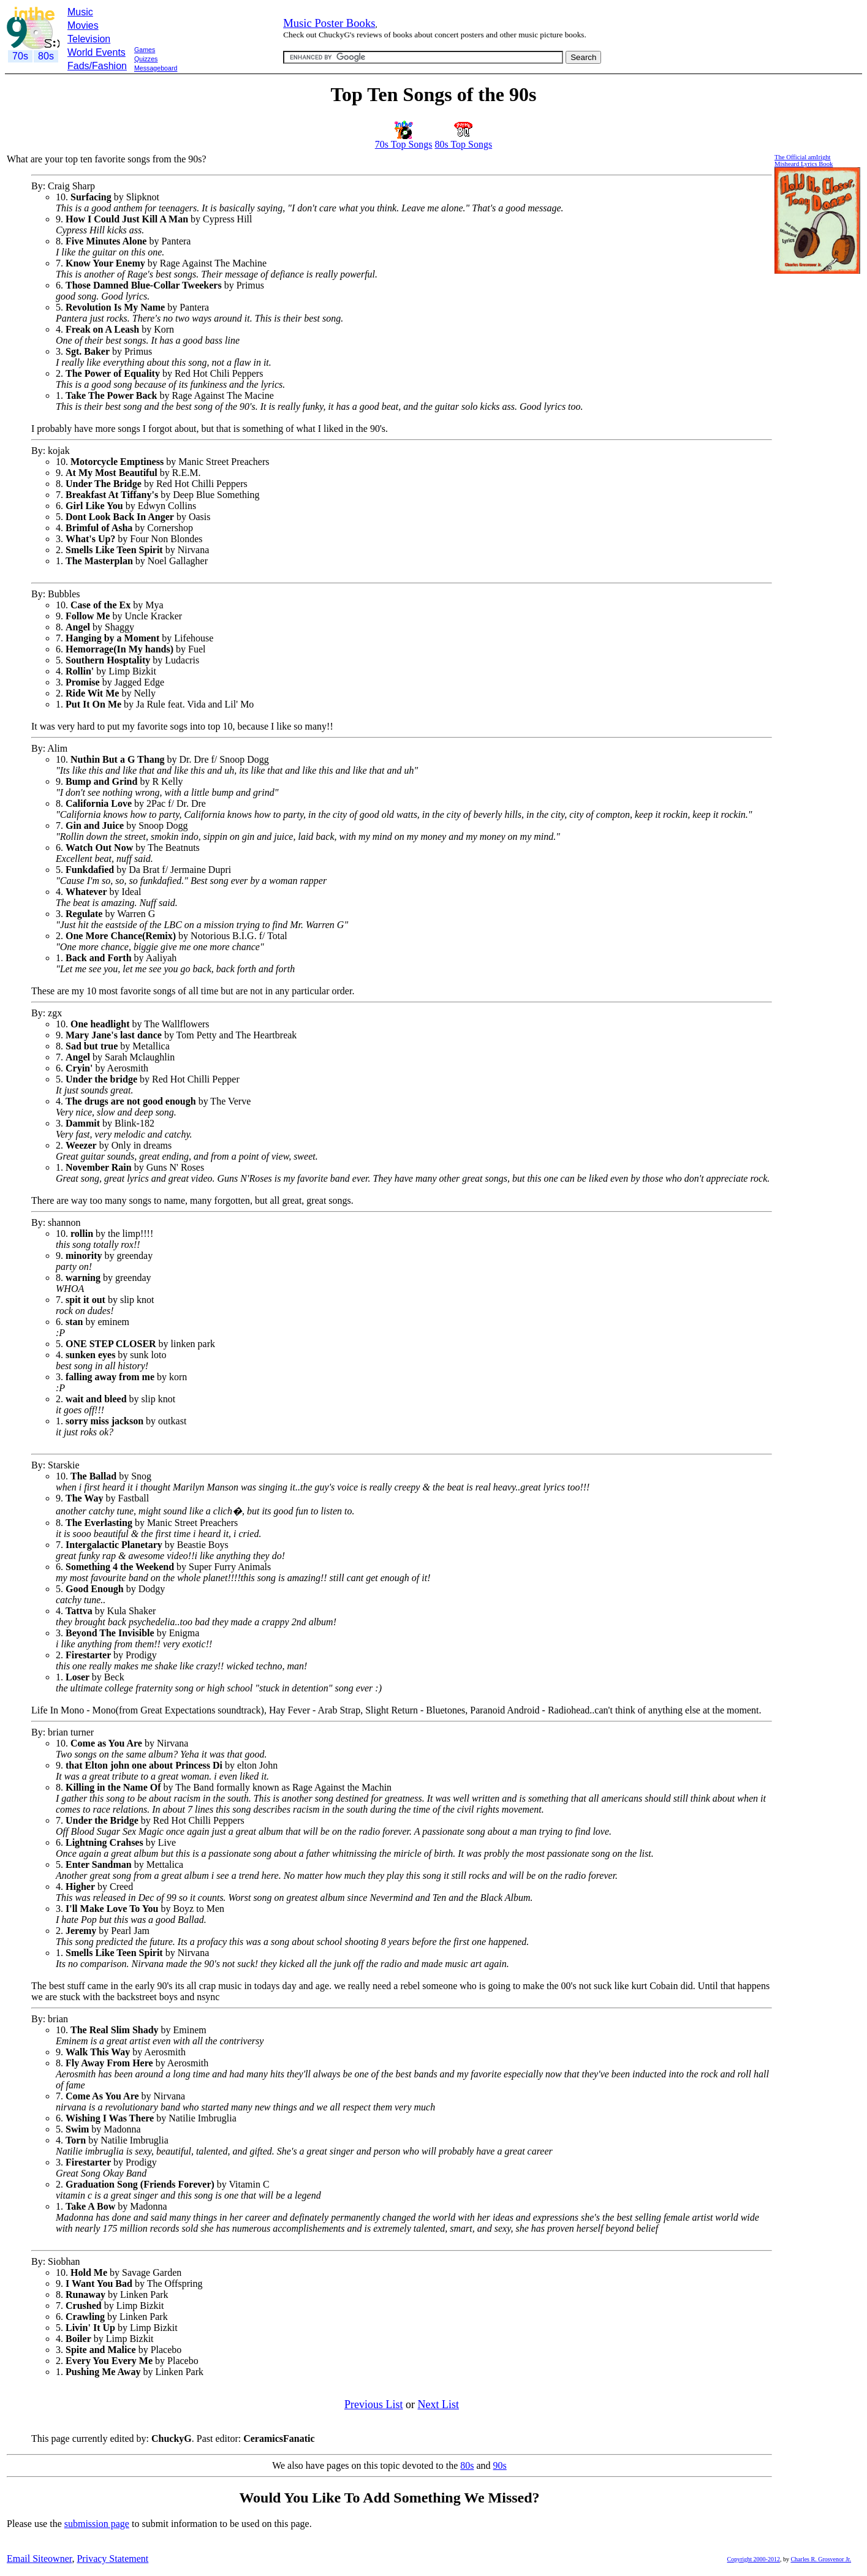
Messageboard (156, 68)
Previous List (373, 2404)
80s (467, 2465)
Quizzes (146, 58)
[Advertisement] (228, 78)
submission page (96, 2523)
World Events (96, 52)
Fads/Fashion (97, 66)
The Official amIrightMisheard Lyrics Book (803, 160)
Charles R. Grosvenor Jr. (820, 2559)
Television (88, 39)
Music (80, 12)
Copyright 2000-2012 (753, 2559)
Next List (439, 2404)
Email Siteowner (39, 2558)
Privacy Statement (112, 2558)
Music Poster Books (329, 23)
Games (144, 49)
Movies (83, 25)
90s (500, 2465)
